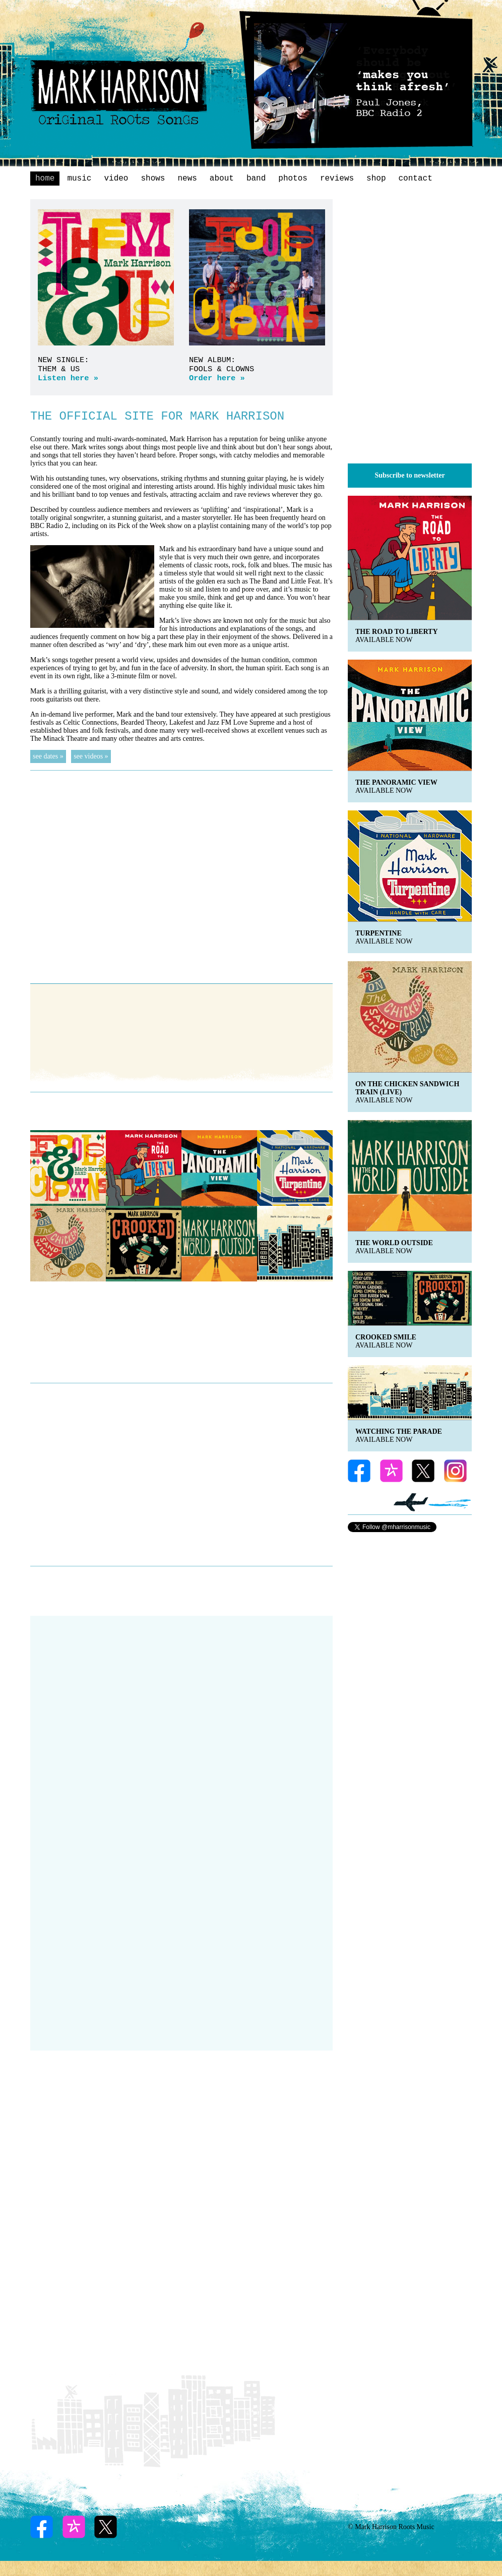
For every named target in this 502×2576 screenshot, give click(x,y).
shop (376, 178)
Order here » (217, 378)
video (116, 178)
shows (153, 178)
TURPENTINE (378, 933)
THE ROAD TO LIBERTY (396, 631)
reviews (337, 178)
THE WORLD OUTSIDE (394, 1243)
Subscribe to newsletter (409, 475)
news (187, 178)
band (256, 178)
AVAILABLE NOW (383, 1345)
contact (415, 178)
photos (292, 178)
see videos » (91, 756)
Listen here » (68, 378)
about (222, 178)
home (44, 178)
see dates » (48, 756)
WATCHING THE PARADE (398, 1431)
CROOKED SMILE (385, 1337)
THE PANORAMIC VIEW (396, 782)
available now (383, 639)
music (79, 178)
